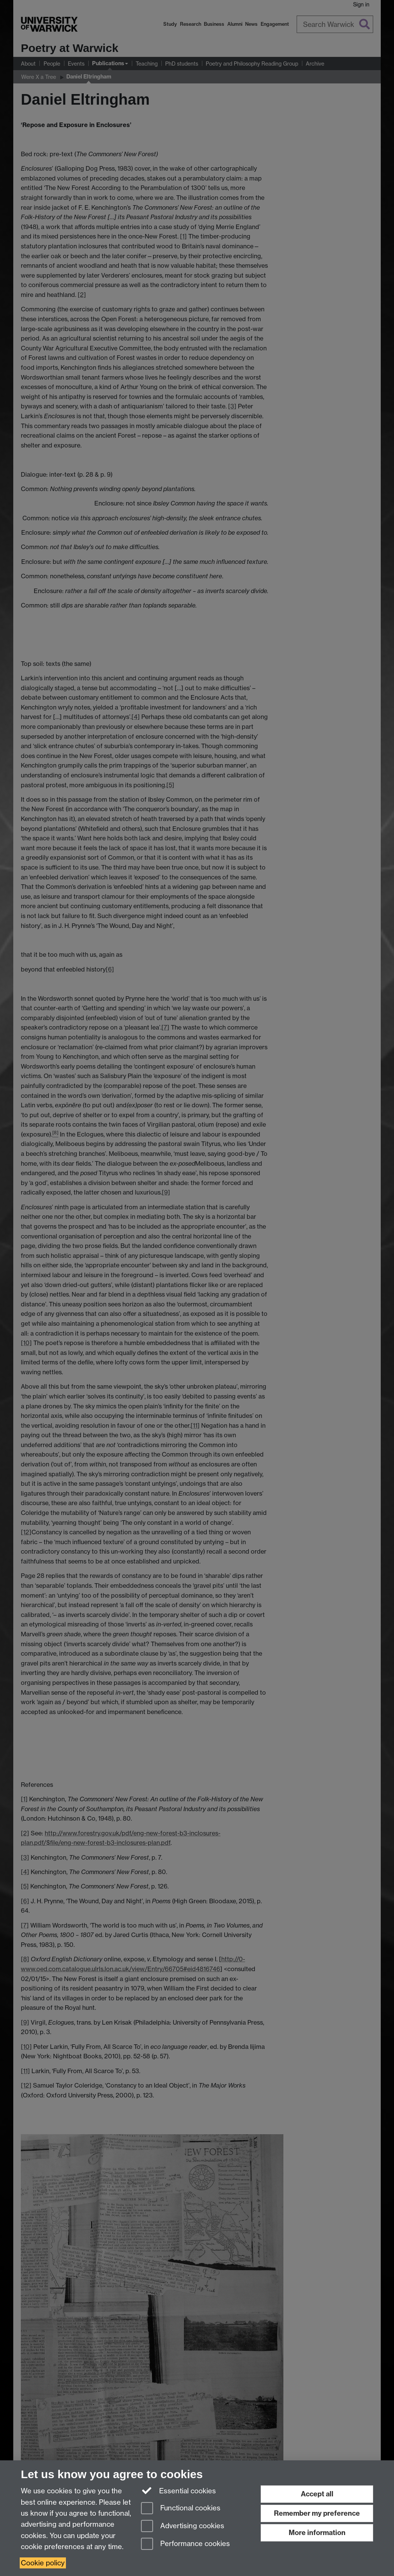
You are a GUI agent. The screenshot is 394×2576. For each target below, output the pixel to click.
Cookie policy (43, 2563)
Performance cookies (185, 2544)
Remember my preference (317, 2513)
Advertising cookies (182, 2526)
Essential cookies (178, 2490)
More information (317, 2532)
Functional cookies (180, 2509)
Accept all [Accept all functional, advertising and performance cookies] (317, 2494)
